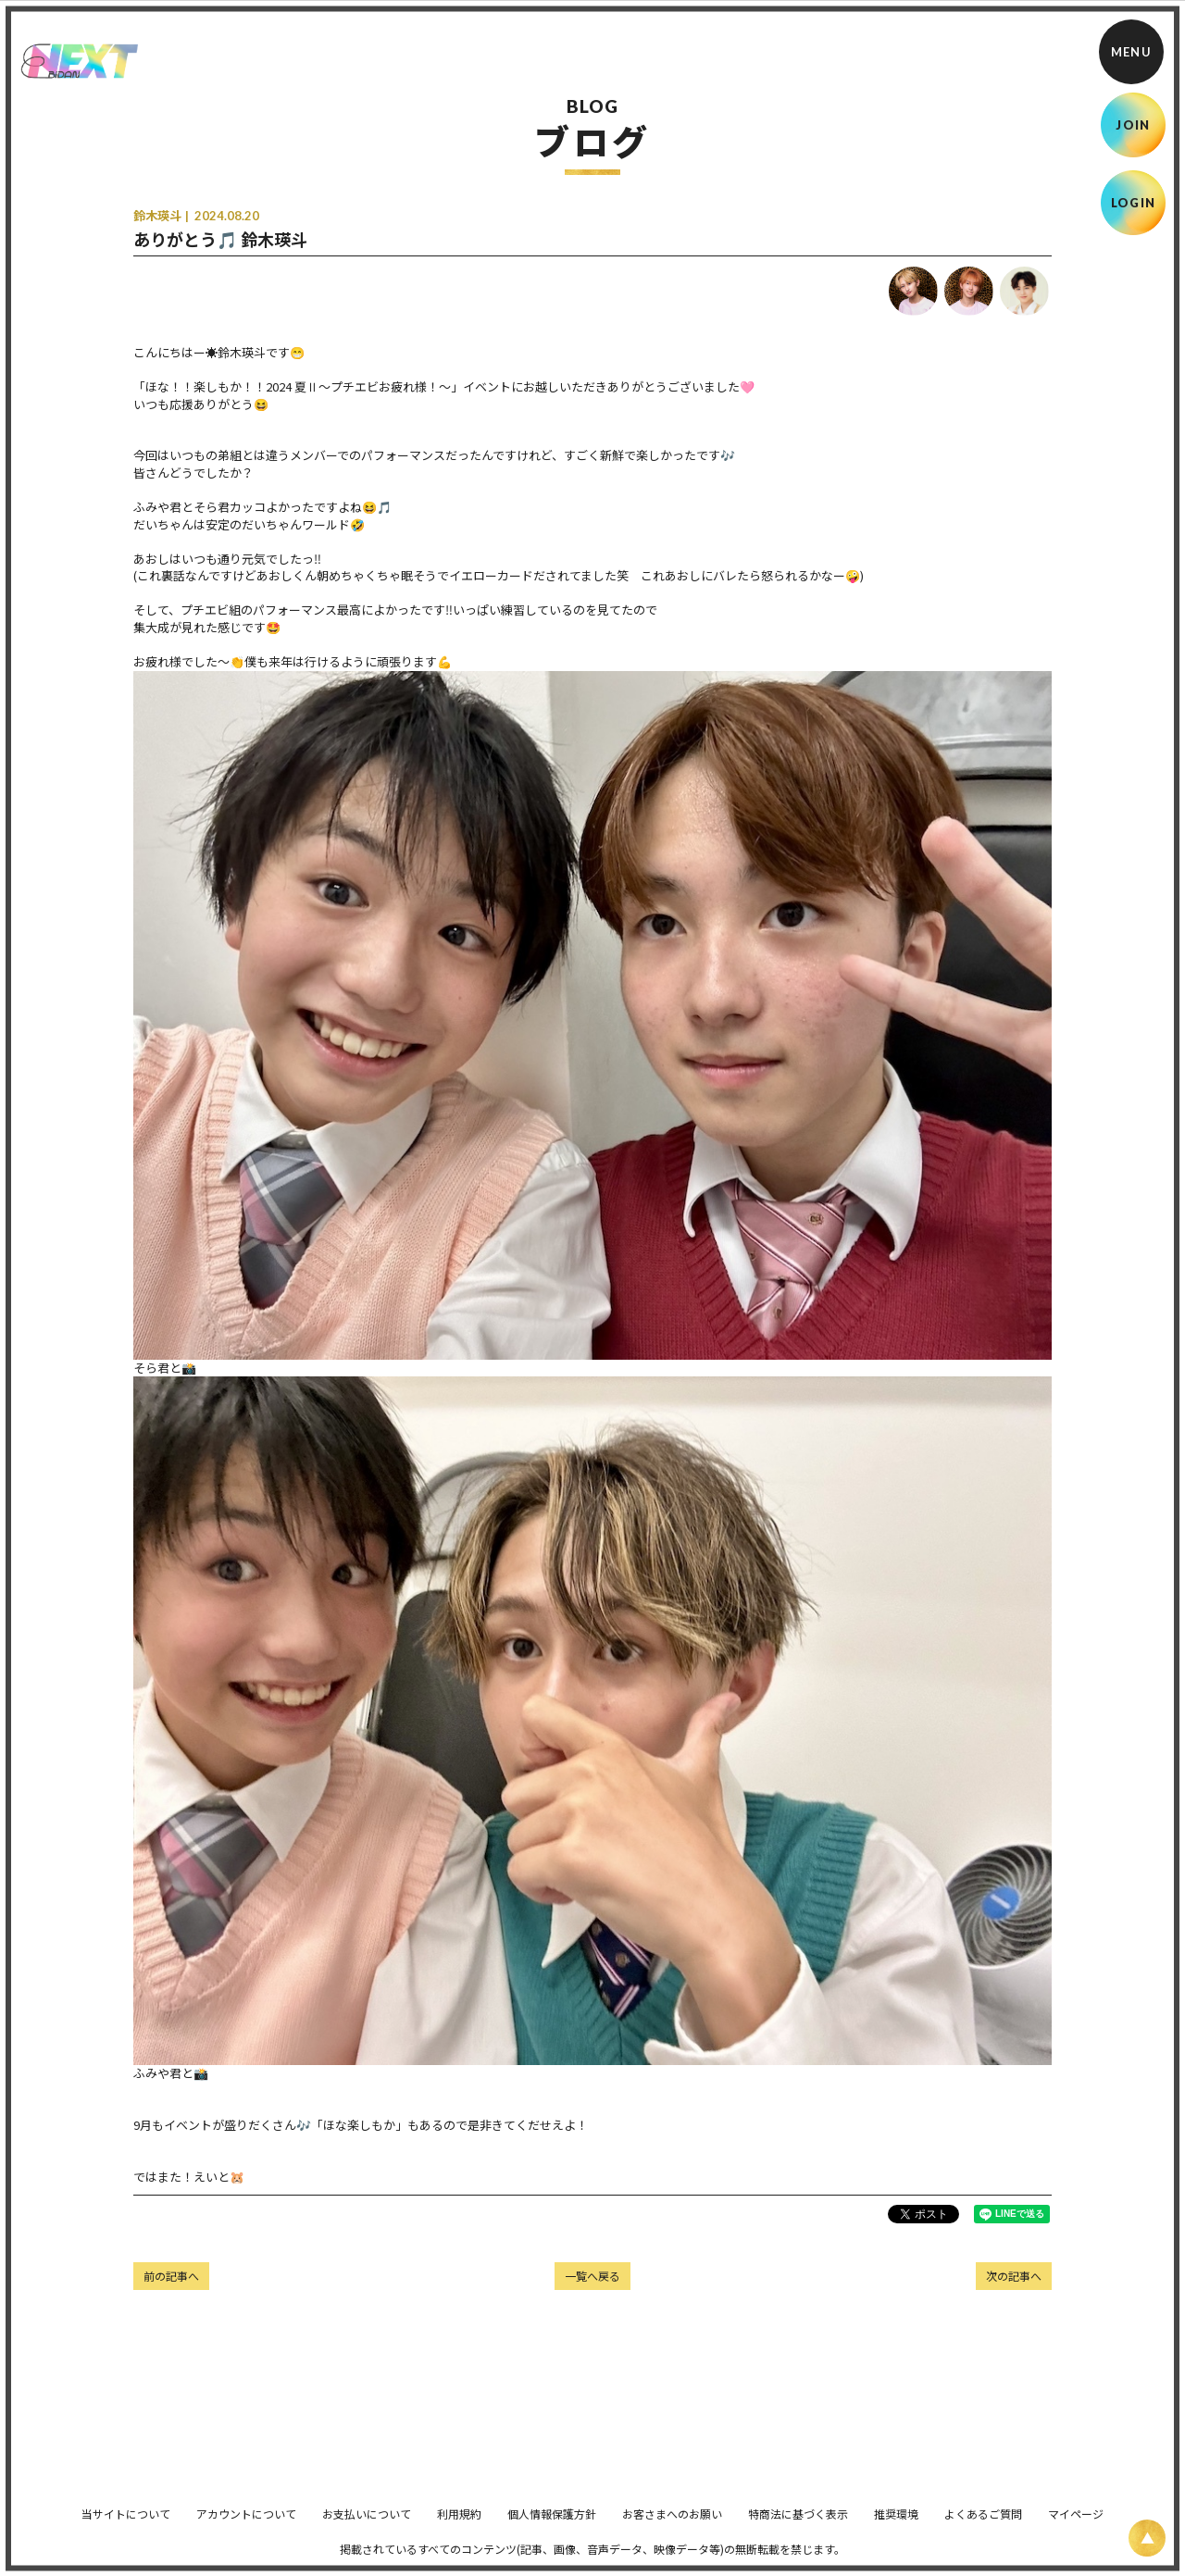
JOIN (1133, 125)
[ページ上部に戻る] (1147, 2538)
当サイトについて (125, 2526)
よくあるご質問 (983, 2526)
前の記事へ (171, 2276)
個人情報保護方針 (551, 2526)
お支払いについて (366, 2526)
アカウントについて (246, 2526)
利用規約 (459, 2526)
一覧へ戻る (592, 2276)
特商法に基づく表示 (798, 2526)
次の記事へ (1014, 2276)
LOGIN (1133, 202)
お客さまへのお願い (672, 2526)
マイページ (1076, 2526)
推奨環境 (896, 2526)
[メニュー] (1131, 51)
